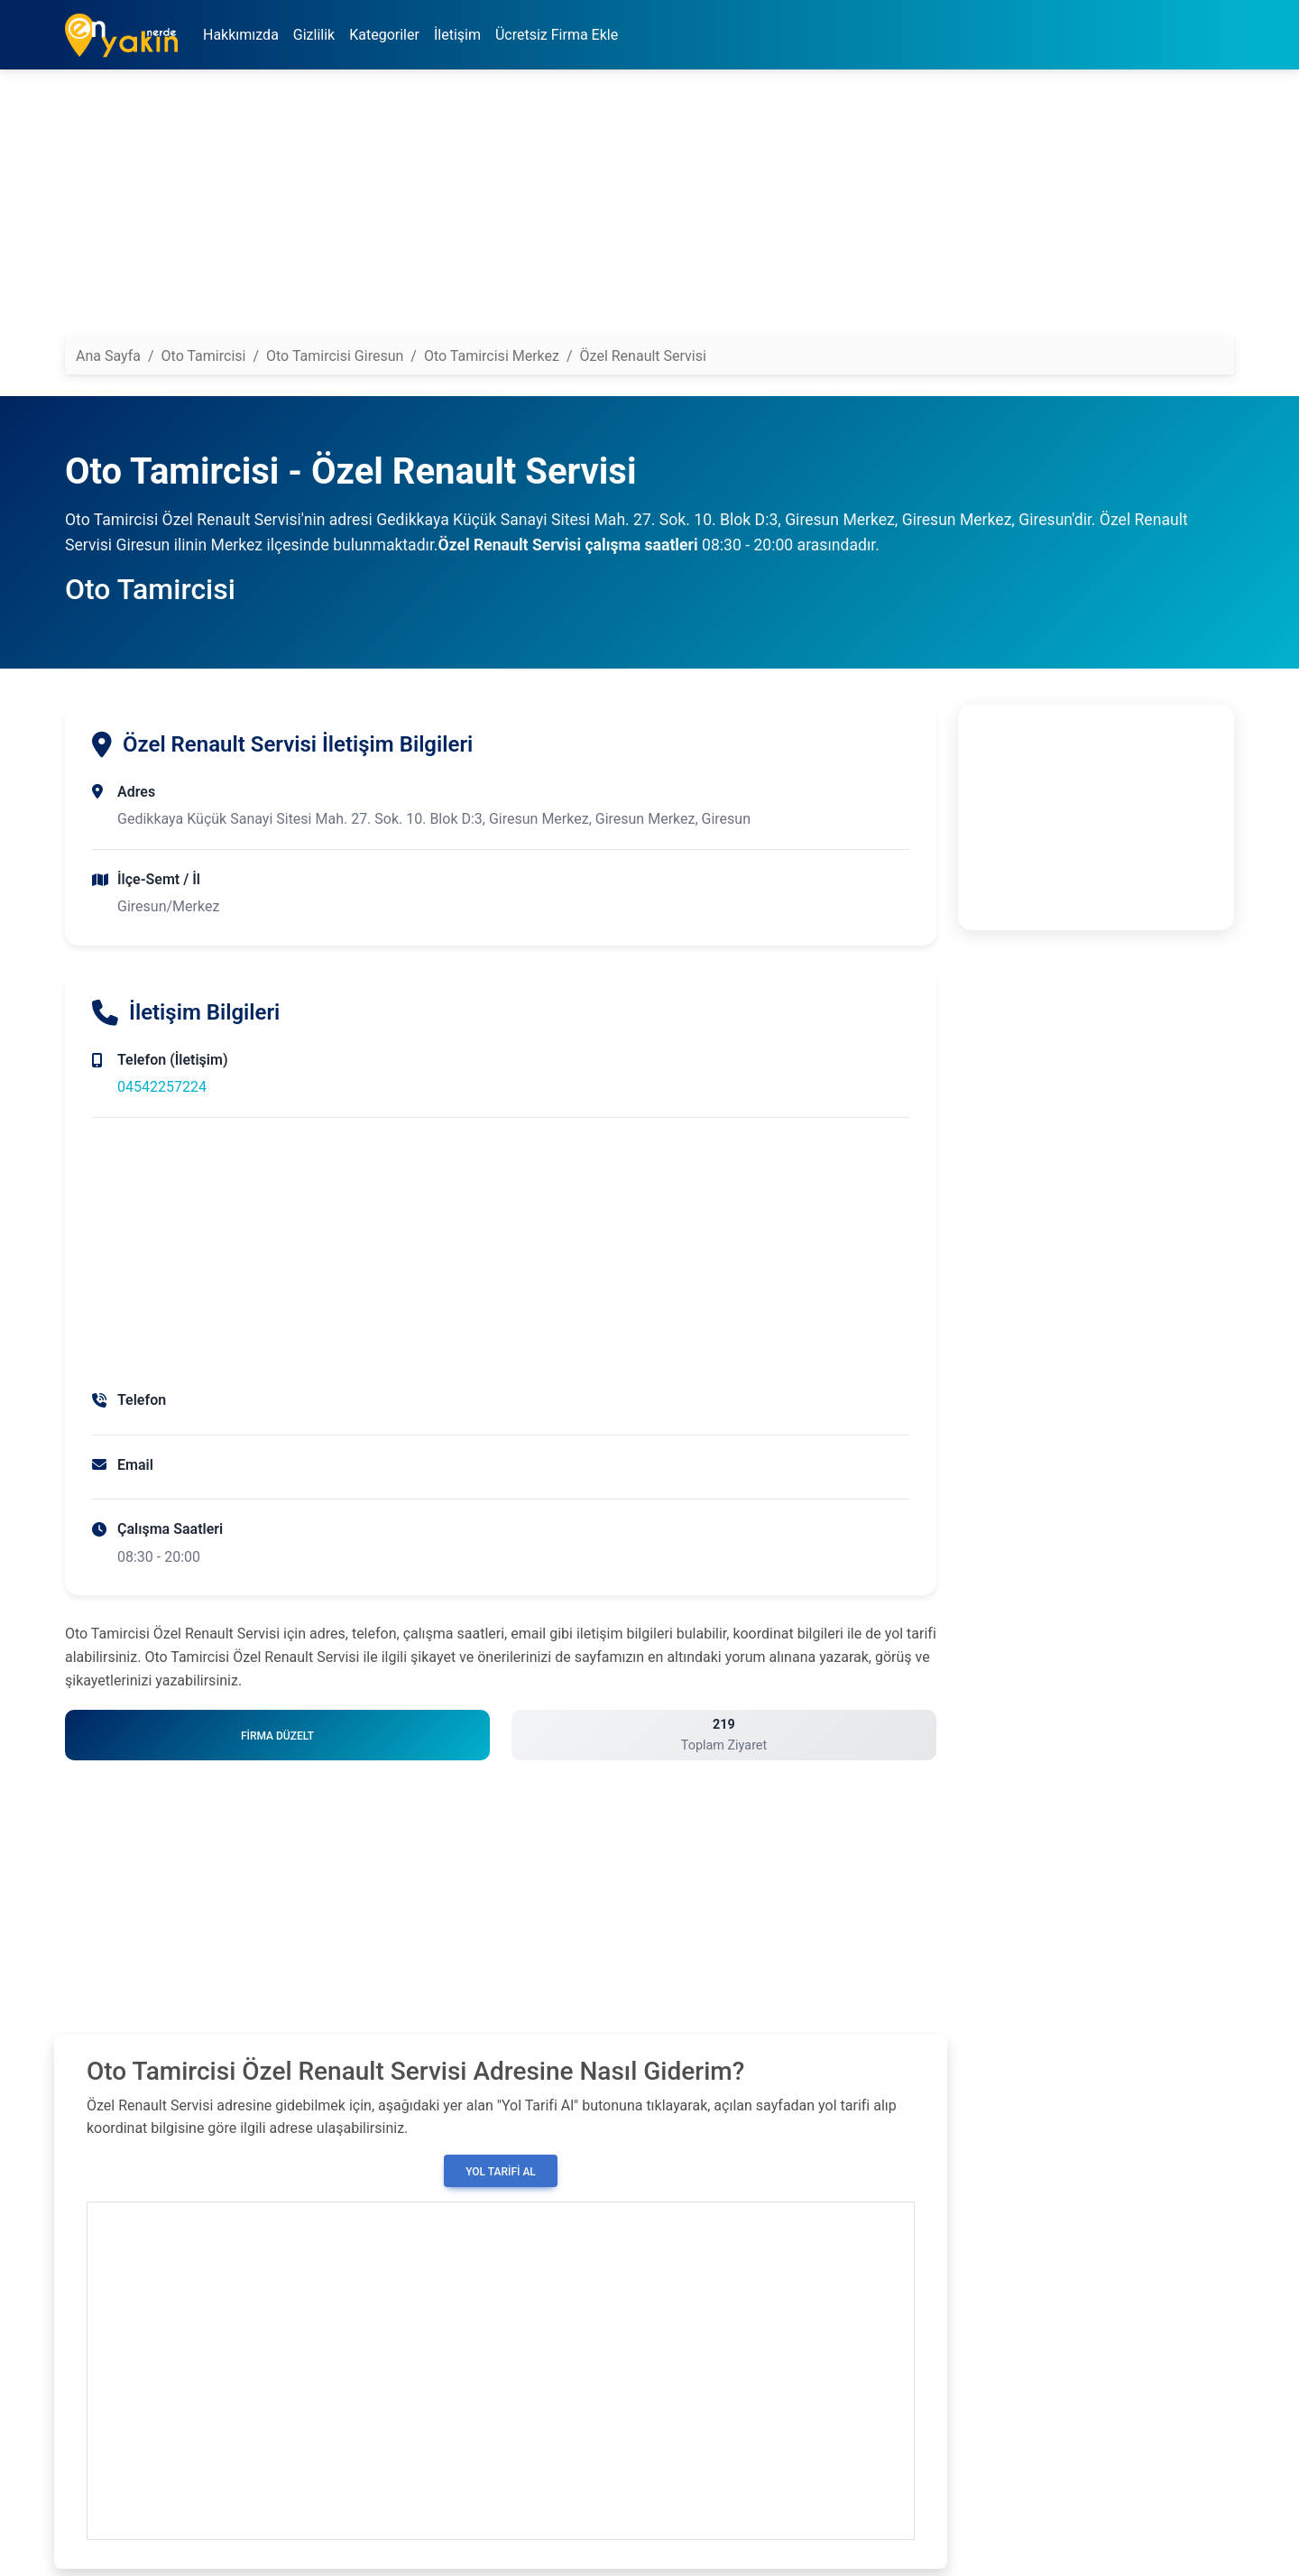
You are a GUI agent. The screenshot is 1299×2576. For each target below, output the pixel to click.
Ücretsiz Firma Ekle (556, 34)
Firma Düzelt (277, 1736)
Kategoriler (384, 34)
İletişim (457, 34)
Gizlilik (314, 34)
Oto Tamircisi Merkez (491, 356)
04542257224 (162, 1086)
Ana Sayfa (108, 356)
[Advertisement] (606, 210)
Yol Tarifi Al (500, 2171)
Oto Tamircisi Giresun (334, 356)
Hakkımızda (241, 34)
